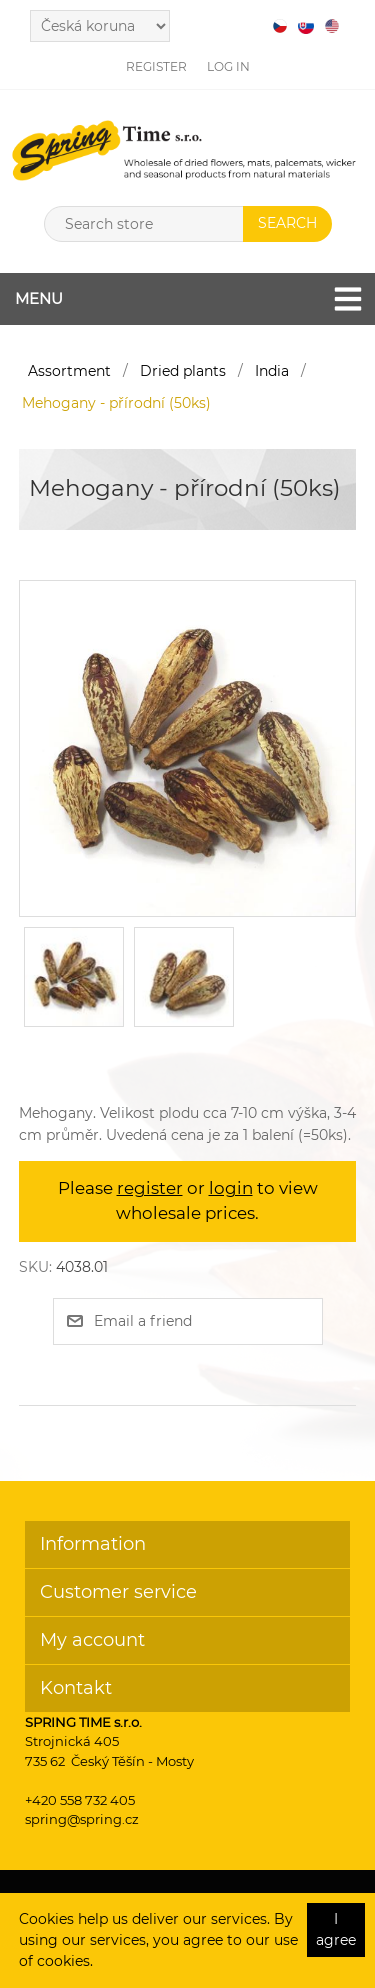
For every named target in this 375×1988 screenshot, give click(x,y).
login (231, 1188)
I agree (336, 1929)
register (150, 1188)
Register (156, 66)
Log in (228, 66)
